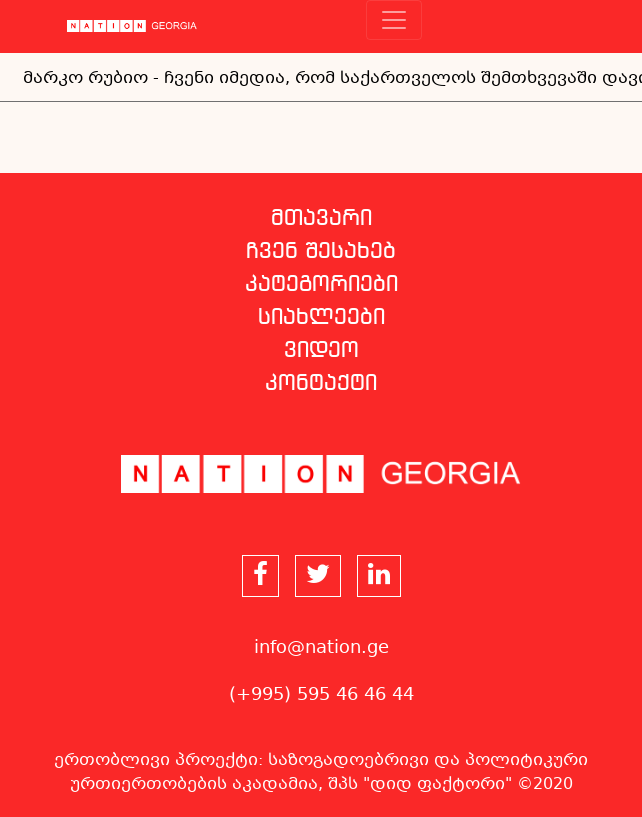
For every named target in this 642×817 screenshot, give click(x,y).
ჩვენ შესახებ (321, 252)
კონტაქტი (321, 384)
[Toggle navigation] (394, 20)
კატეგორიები (321, 285)
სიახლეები (321, 318)
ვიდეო (321, 351)
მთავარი (321, 219)
